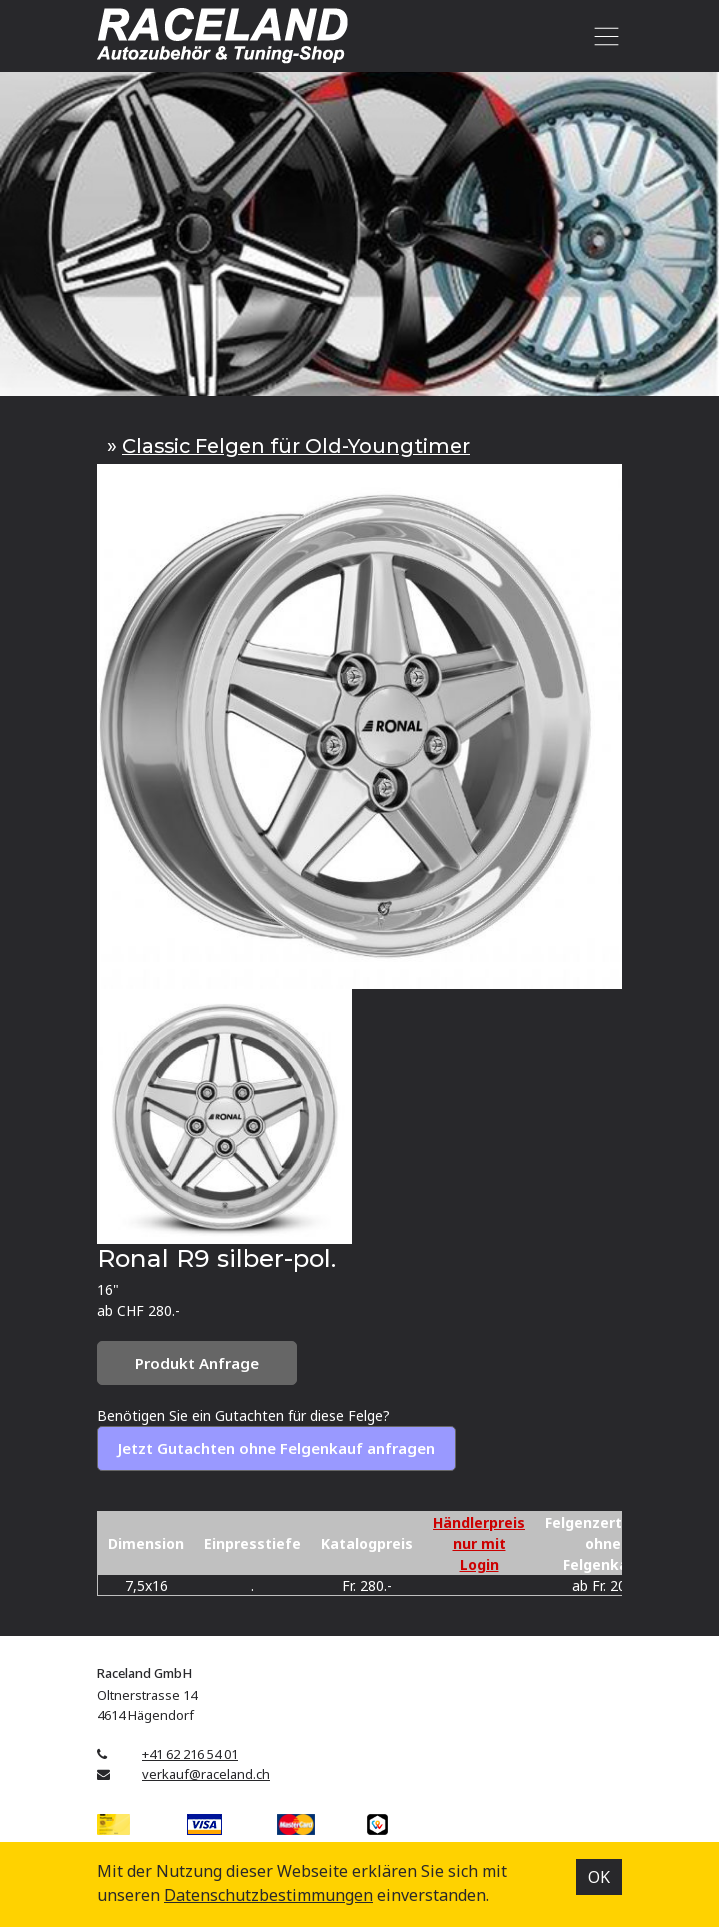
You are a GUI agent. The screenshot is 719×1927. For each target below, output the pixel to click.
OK (599, 1877)
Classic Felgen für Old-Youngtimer (296, 446)
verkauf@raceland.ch (206, 1774)
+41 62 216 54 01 (190, 1754)
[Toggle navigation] (602, 36)
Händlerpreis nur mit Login (479, 1543)
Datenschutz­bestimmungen (268, 1895)
